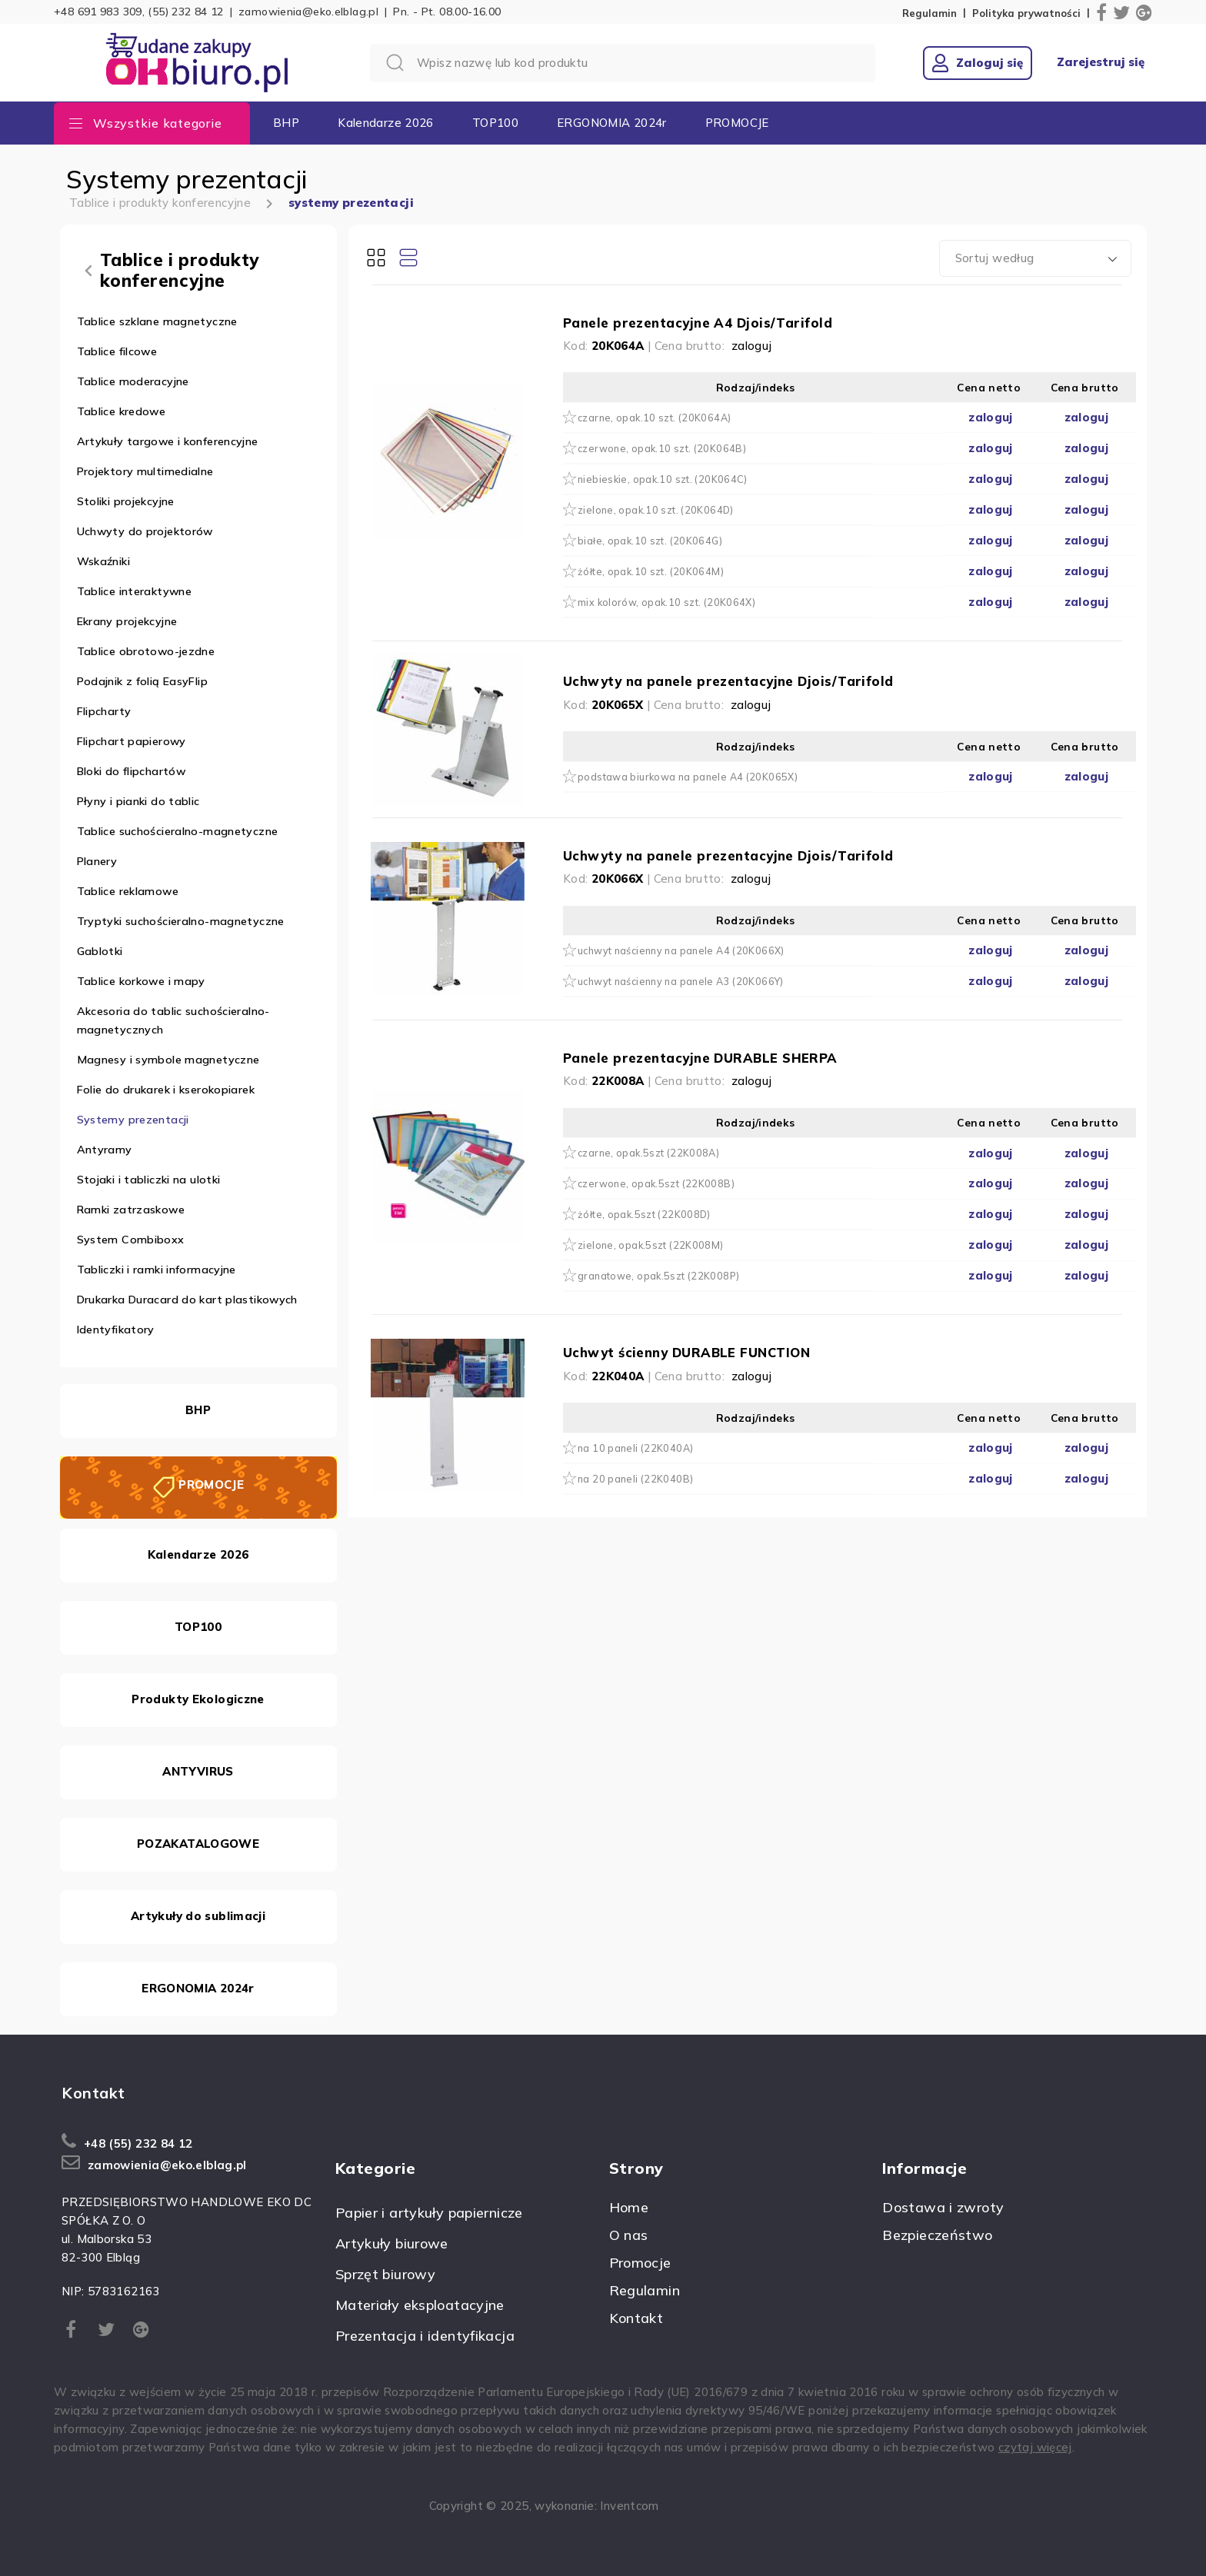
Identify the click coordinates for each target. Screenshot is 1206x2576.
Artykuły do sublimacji (198, 1916)
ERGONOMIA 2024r (612, 122)
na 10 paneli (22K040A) (635, 1448)
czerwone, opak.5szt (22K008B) (656, 1183)
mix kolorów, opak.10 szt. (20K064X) (666, 602)
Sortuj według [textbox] (994, 258)
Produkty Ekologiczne (198, 1699)
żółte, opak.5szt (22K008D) (644, 1214)
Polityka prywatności (1026, 13)
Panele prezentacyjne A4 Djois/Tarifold (697, 323)
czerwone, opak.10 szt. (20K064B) (662, 448)
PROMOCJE (737, 122)
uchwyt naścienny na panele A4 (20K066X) (681, 950)
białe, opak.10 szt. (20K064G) (650, 540)
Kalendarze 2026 (386, 122)
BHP (286, 122)
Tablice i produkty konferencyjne (160, 202)
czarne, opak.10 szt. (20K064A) (654, 417)
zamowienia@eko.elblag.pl (308, 11)
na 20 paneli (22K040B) (635, 1479)
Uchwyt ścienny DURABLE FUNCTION (686, 1352)
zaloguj (751, 345)
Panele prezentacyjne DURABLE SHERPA (700, 1058)
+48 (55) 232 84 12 (138, 2143)
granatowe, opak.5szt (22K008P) (658, 1276)
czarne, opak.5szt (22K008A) (648, 1153)
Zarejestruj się (1100, 62)
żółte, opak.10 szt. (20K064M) (651, 571)
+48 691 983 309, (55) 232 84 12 (139, 11)
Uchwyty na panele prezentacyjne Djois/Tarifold (728, 681)
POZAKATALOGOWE (198, 1843)
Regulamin (929, 13)
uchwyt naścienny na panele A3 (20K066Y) (681, 981)
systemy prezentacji (351, 202)
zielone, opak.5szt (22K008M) (651, 1245)
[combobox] (1035, 258)
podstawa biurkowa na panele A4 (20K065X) (688, 776)
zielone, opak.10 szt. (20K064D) (656, 510)
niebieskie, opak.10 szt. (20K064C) (663, 479)
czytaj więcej (1035, 2447)
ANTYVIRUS (197, 1771)
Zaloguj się (977, 63)
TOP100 (495, 122)
